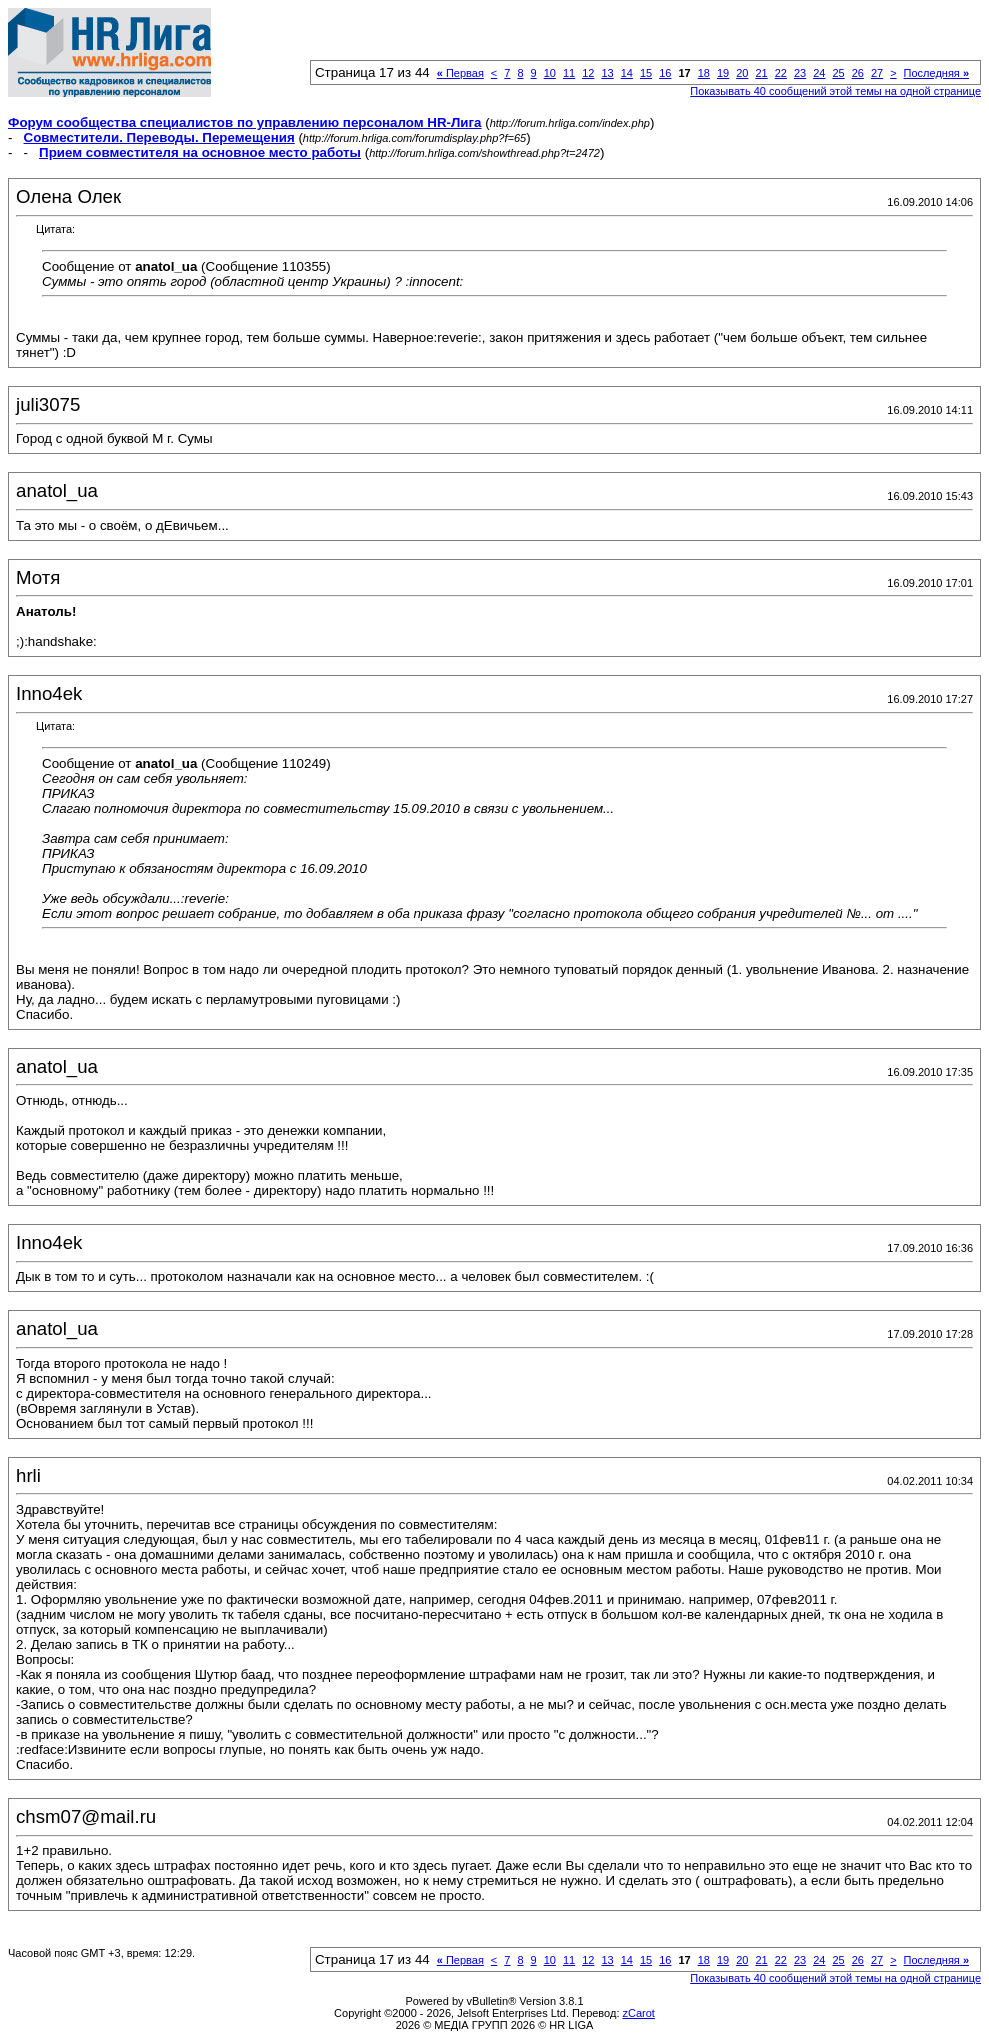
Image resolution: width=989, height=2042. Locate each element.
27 (877, 73)
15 (646, 73)
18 (704, 73)
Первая (460, 73)
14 (627, 73)
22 (781, 73)
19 (723, 73)
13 (607, 73)
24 (819, 73)
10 (550, 73)
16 (665, 73)
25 (838, 73)
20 (742, 73)
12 (588, 73)
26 (858, 73)
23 (800, 73)
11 (569, 73)
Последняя (936, 73)
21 (761, 73)
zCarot (639, 2013)
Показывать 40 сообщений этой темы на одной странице (835, 91)
